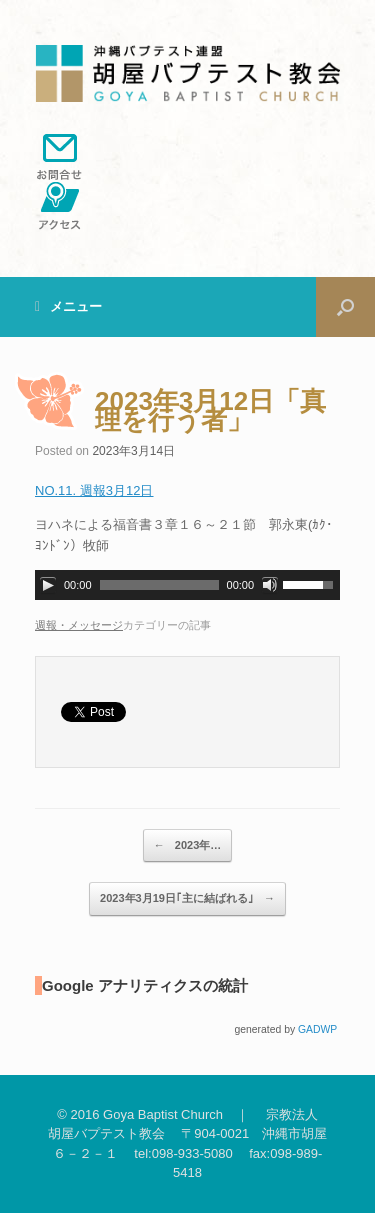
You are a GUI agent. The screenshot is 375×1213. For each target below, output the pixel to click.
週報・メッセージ (79, 625)
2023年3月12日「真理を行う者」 (210, 411)
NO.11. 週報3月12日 (94, 490)
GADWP (317, 1029)
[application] (187, 585)
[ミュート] (270, 585)
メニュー (68, 307)
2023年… (188, 846)
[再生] (48, 585)
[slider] (159, 585)
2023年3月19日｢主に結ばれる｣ (187, 899)
